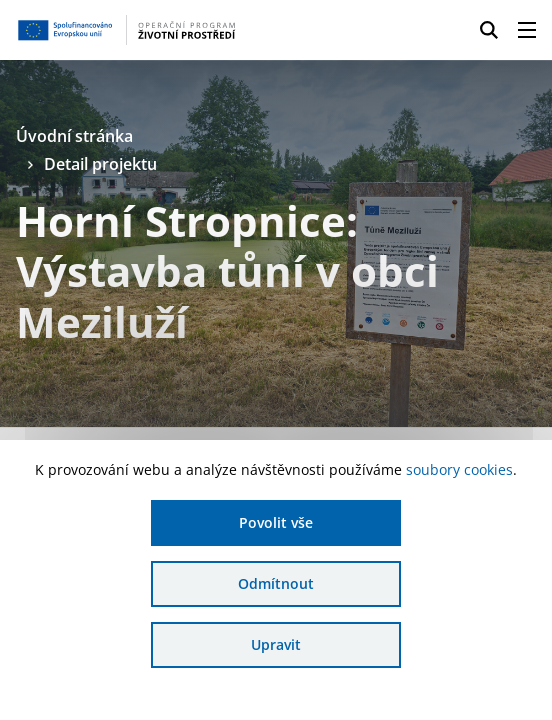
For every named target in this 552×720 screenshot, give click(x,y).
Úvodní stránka (74, 136)
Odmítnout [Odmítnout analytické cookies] (276, 583)
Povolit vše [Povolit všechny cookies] (276, 522)
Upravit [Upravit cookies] (276, 644)
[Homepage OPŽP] (128, 30)
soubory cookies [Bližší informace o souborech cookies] (459, 469)
